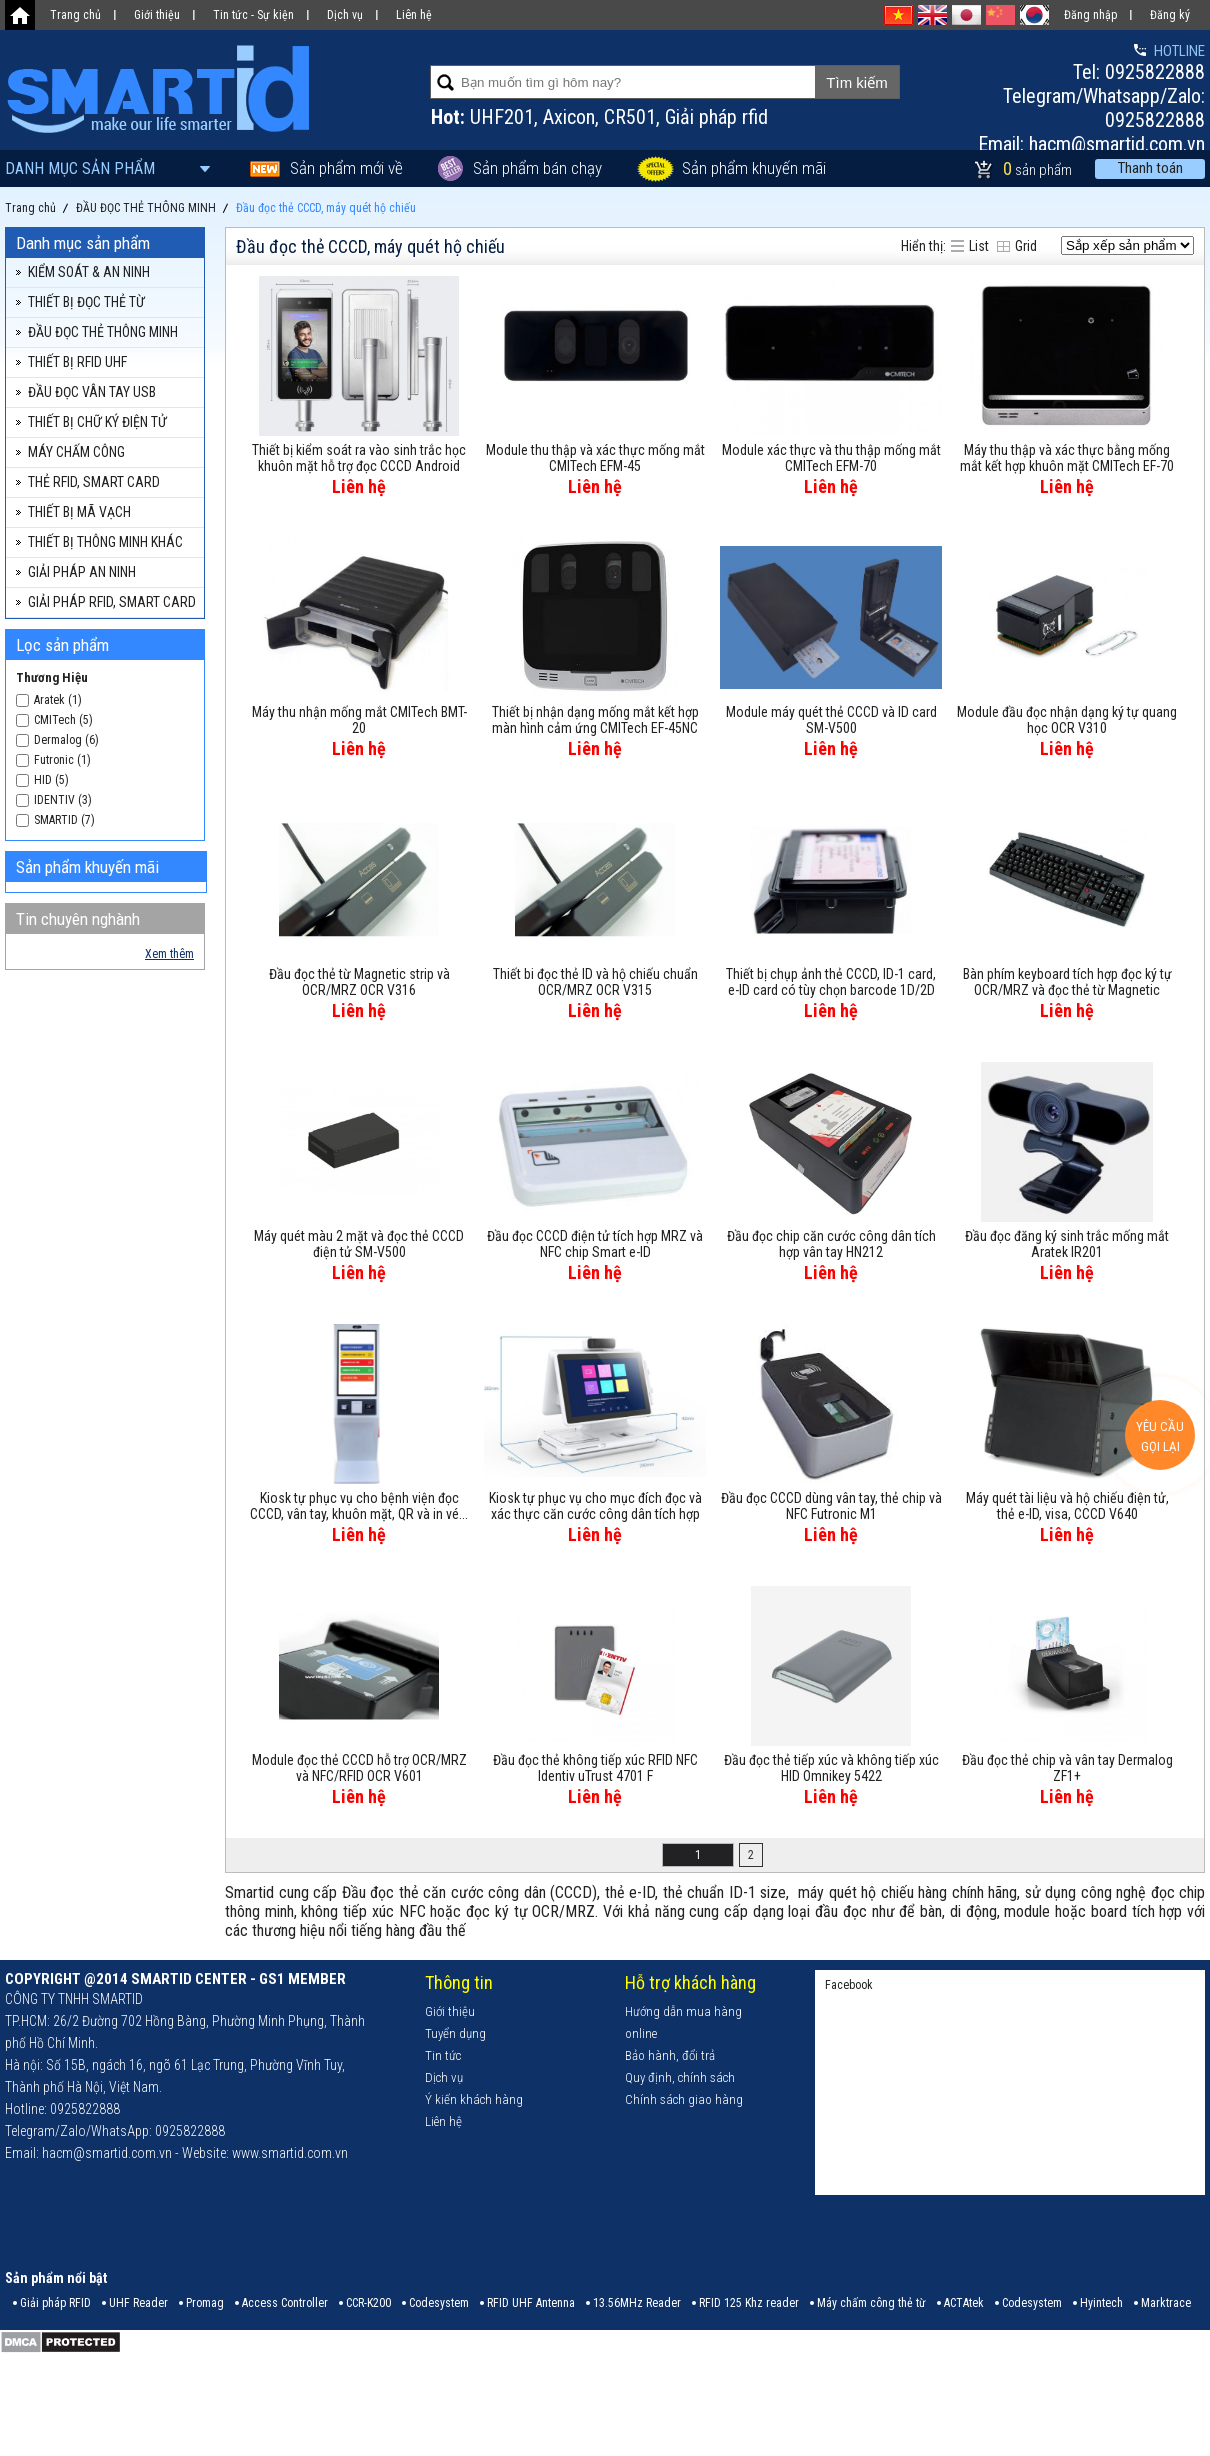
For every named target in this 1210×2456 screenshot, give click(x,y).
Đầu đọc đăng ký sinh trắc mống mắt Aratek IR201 (1067, 1244)
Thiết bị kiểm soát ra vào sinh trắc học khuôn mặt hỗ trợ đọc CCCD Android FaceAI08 (359, 459)
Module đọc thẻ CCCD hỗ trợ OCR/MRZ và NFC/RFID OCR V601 (359, 1768)
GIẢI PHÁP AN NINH (82, 572)
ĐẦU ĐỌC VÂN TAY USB (92, 392)
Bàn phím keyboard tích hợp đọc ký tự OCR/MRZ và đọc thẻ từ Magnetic (1067, 982)
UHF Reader (138, 2303)
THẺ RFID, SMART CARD (94, 482)
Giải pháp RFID (55, 2303)
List (979, 246)
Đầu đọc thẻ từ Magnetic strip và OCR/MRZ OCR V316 (359, 982)
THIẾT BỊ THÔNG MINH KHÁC (105, 542)
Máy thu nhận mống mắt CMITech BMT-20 (359, 720)
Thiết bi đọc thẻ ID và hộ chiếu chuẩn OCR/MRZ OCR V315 (595, 982)
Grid (1026, 246)
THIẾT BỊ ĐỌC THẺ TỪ (86, 302)
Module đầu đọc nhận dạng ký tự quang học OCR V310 (1067, 720)
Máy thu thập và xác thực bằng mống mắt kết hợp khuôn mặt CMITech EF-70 (1067, 458)
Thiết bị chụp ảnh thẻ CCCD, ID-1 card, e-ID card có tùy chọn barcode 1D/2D (831, 982)
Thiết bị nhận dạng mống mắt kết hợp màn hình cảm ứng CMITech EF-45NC (595, 720)
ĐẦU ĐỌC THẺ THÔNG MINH (103, 332)
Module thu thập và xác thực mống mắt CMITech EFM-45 (595, 458)
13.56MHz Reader (637, 2303)
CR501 (630, 117)
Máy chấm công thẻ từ (871, 2303)
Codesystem (439, 2303)
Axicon (569, 117)
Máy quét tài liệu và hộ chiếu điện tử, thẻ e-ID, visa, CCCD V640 (1067, 1506)
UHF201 (502, 117)
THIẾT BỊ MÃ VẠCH (79, 512)
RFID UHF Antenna (531, 2303)
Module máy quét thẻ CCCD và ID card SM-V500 (831, 720)
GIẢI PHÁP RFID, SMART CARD (112, 602)
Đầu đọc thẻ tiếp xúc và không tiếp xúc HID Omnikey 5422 (831, 1768)
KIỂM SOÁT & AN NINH (89, 272)
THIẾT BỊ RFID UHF (77, 362)
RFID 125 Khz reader (749, 2303)
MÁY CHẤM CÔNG (76, 452)
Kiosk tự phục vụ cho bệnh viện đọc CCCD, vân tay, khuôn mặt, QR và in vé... (359, 1506)
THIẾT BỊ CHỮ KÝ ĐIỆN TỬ (97, 422)
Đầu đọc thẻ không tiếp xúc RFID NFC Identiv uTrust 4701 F (595, 1768)
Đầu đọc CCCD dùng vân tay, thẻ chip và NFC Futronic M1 (831, 1506)
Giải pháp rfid (716, 117)
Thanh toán (1150, 168)
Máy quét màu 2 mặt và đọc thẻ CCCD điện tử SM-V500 (359, 1244)
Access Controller (285, 2303)
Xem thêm (169, 954)
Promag (205, 2303)
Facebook (849, 1985)
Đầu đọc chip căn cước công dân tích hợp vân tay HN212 (831, 1244)
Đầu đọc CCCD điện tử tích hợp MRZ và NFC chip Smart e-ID (595, 1244)
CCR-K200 (368, 2303)
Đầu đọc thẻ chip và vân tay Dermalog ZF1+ (1067, 1768)
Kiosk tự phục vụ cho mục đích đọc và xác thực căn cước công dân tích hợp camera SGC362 (595, 1507)
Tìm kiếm (856, 82)
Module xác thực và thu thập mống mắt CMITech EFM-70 (831, 458)
